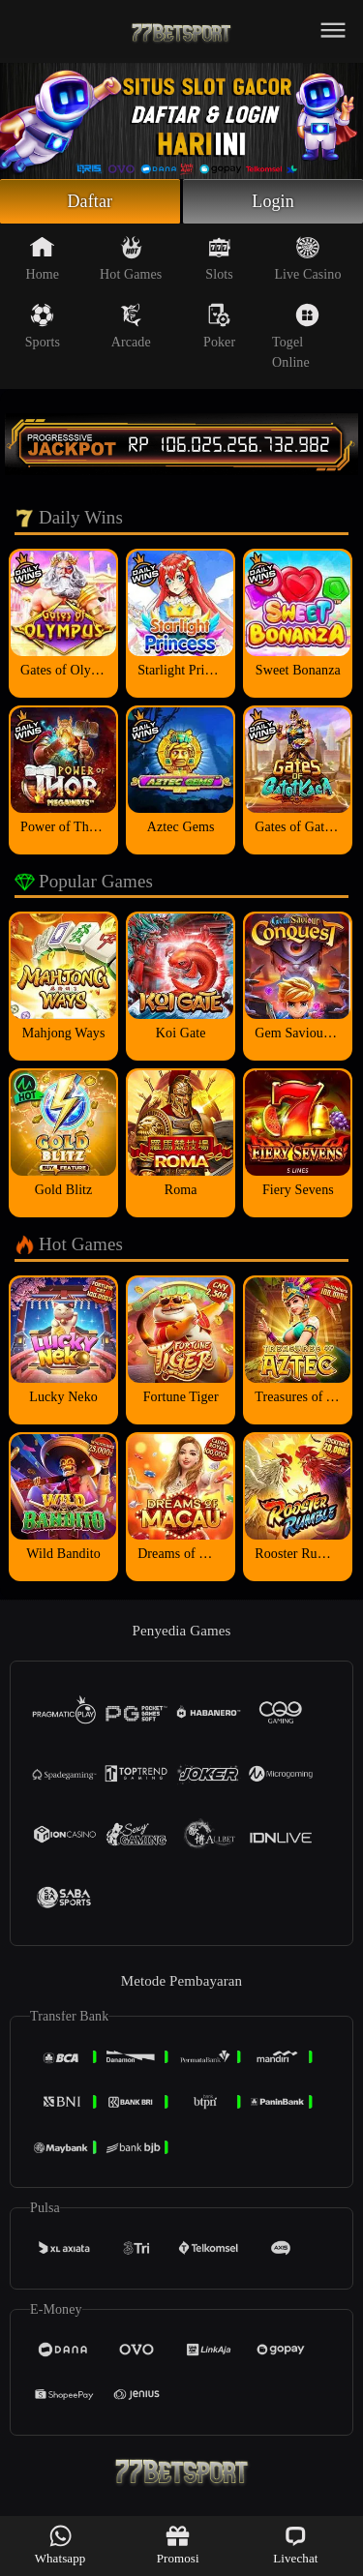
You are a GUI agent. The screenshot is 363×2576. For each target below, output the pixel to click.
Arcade (131, 326)
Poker (219, 326)
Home (43, 258)
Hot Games (131, 258)
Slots (219, 258)
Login (273, 201)
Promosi (178, 2544)
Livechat (295, 2544)
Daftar (90, 201)
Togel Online (295, 336)
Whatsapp (60, 2544)
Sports (42, 326)
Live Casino (307, 258)
